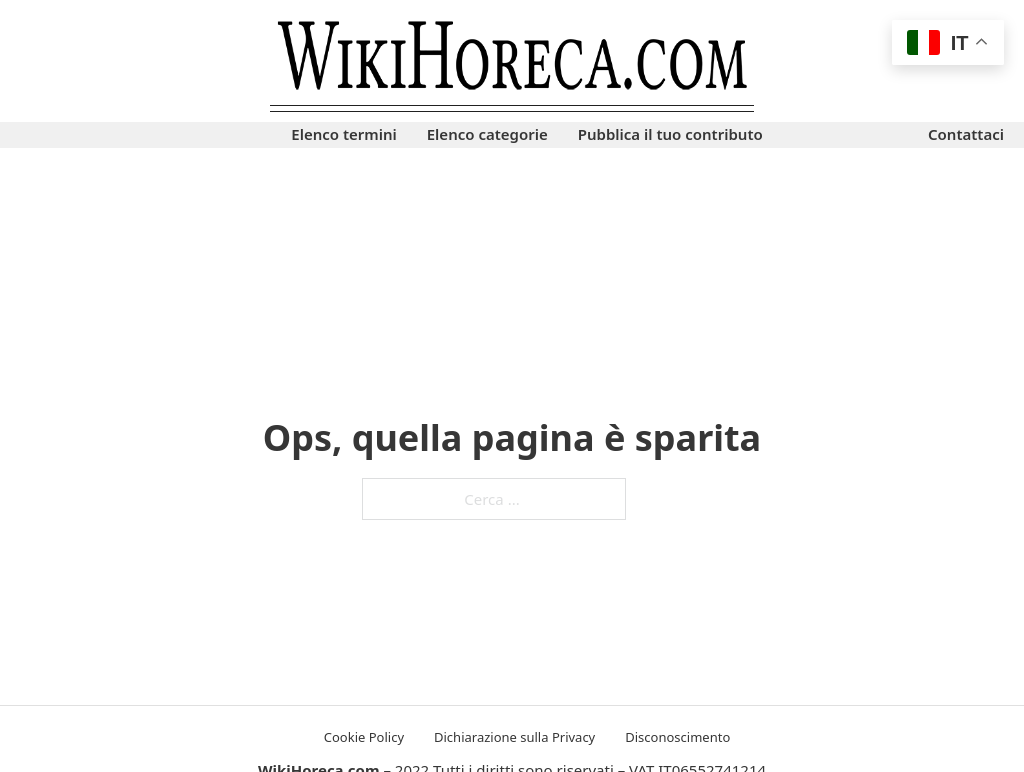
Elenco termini (343, 134)
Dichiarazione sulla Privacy (514, 737)
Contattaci (966, 134)
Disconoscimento (677, 737)
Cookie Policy (364, 737)
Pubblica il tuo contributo (670, 134)
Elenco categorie (487, 134)
